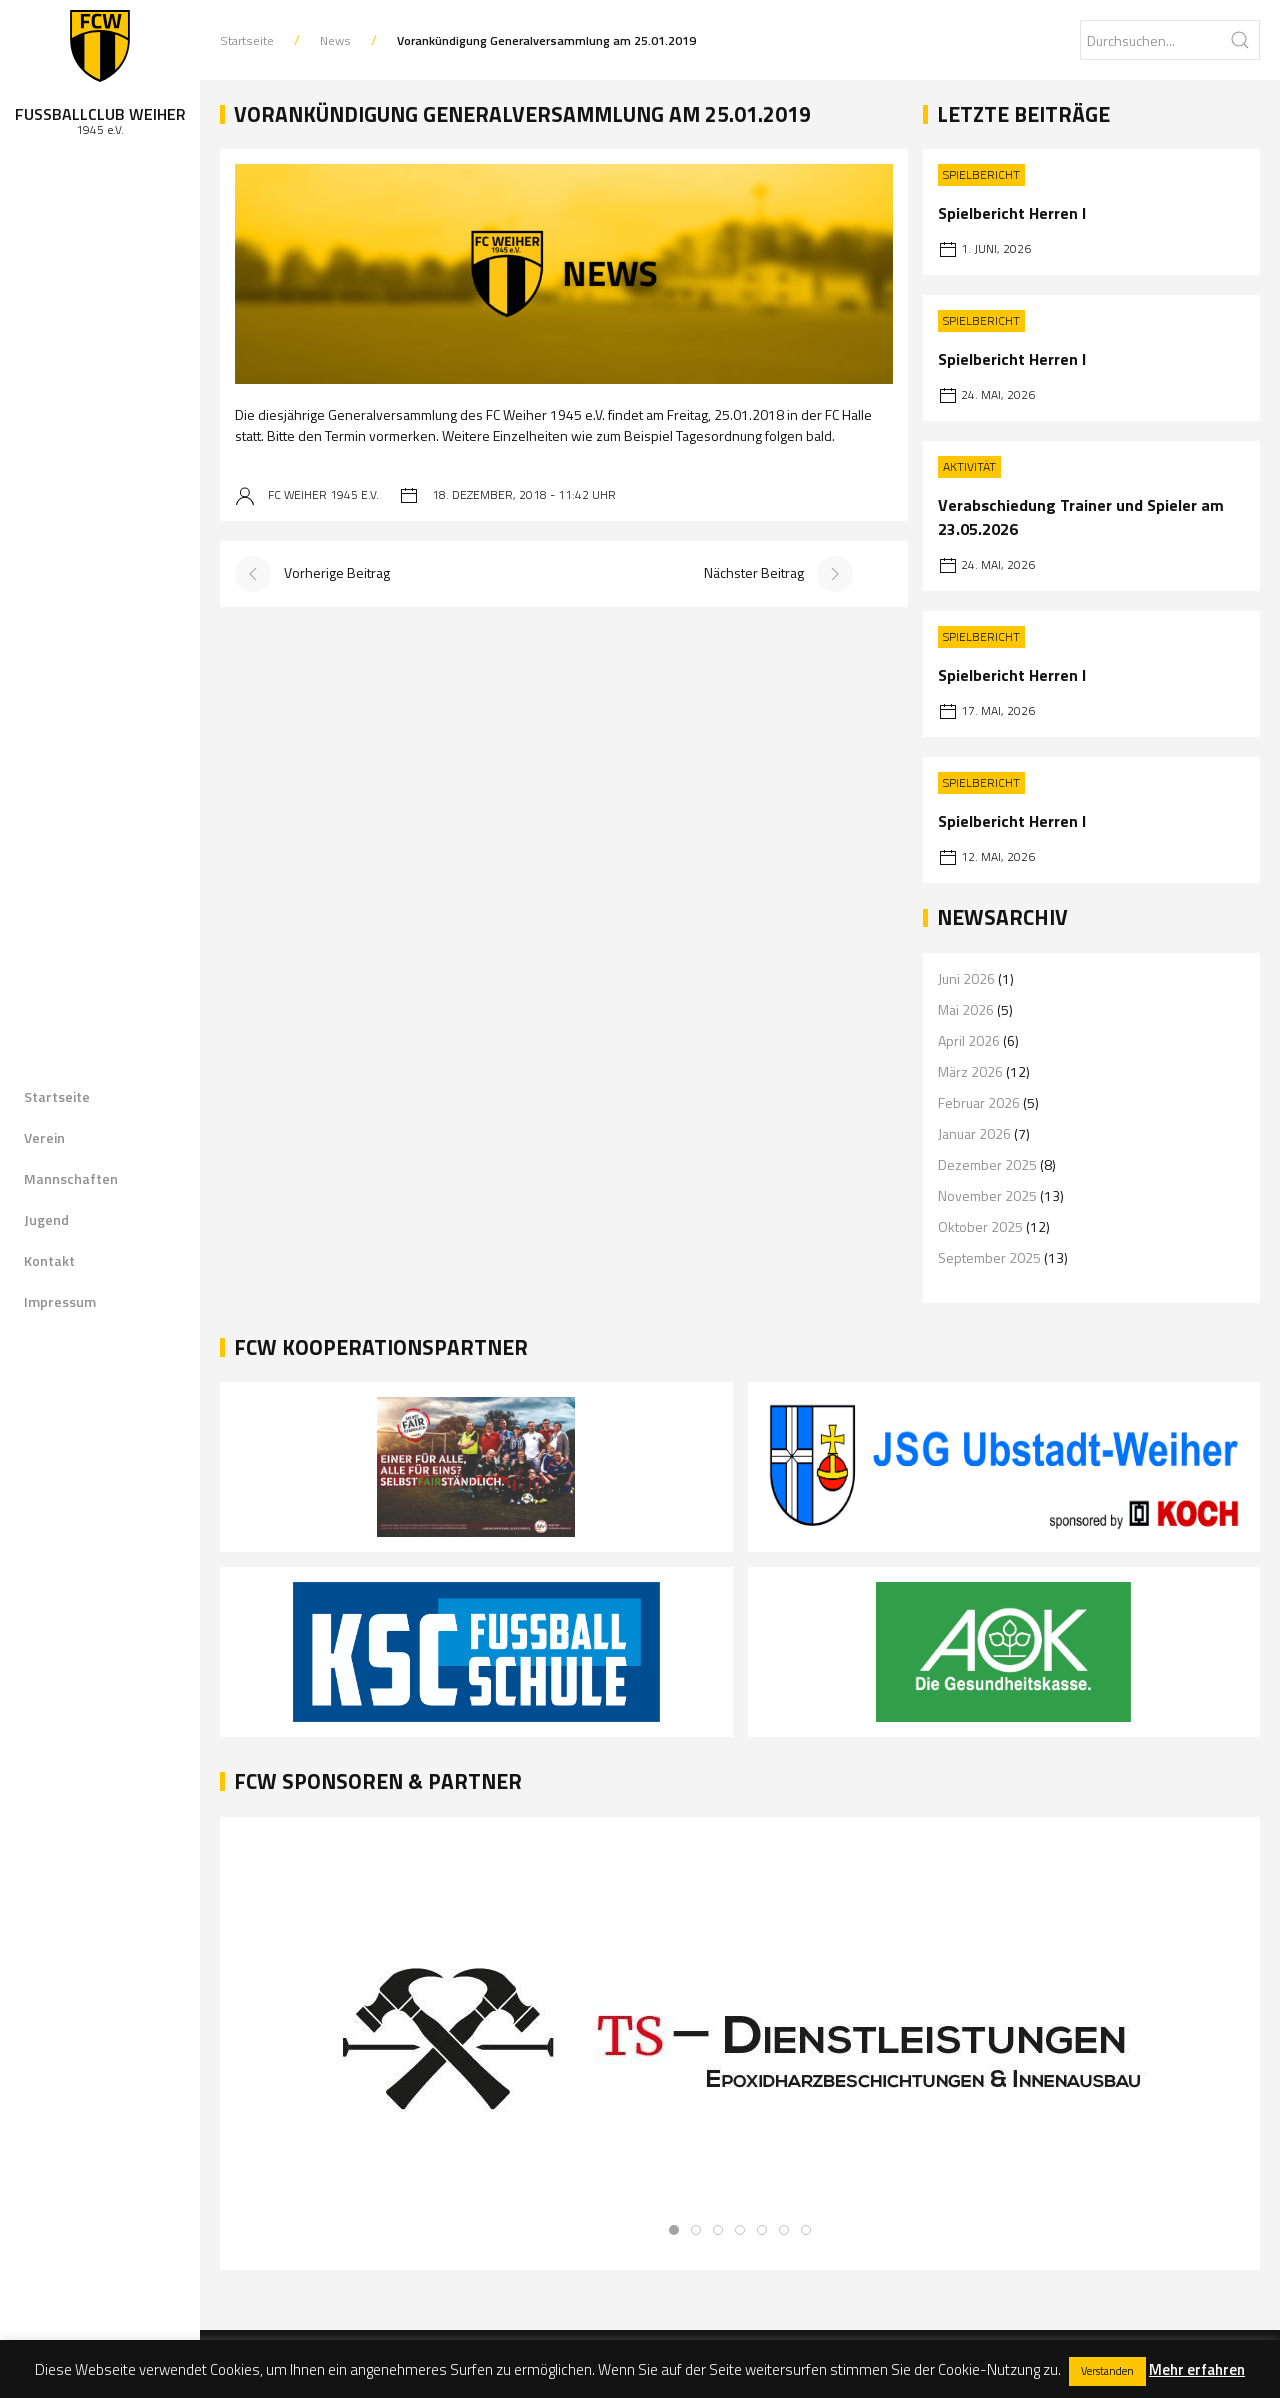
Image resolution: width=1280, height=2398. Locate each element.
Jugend (46, 1219)
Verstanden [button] (1107, 2371)
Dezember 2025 (987, 1164)
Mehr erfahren (1197, 2369)
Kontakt (49, 1260)
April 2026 (969, 1040)
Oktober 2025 (980, 1226)
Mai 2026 (966, 1009)
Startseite (57, 1096)
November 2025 (987, 1195)
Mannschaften (71, 1178)
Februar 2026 (979, 1102)
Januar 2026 (974, 1133)
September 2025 (989, 1257)
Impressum (60, 1301)
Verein (44, 1137)
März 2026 (970, 1071)
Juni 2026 (966, 978)
